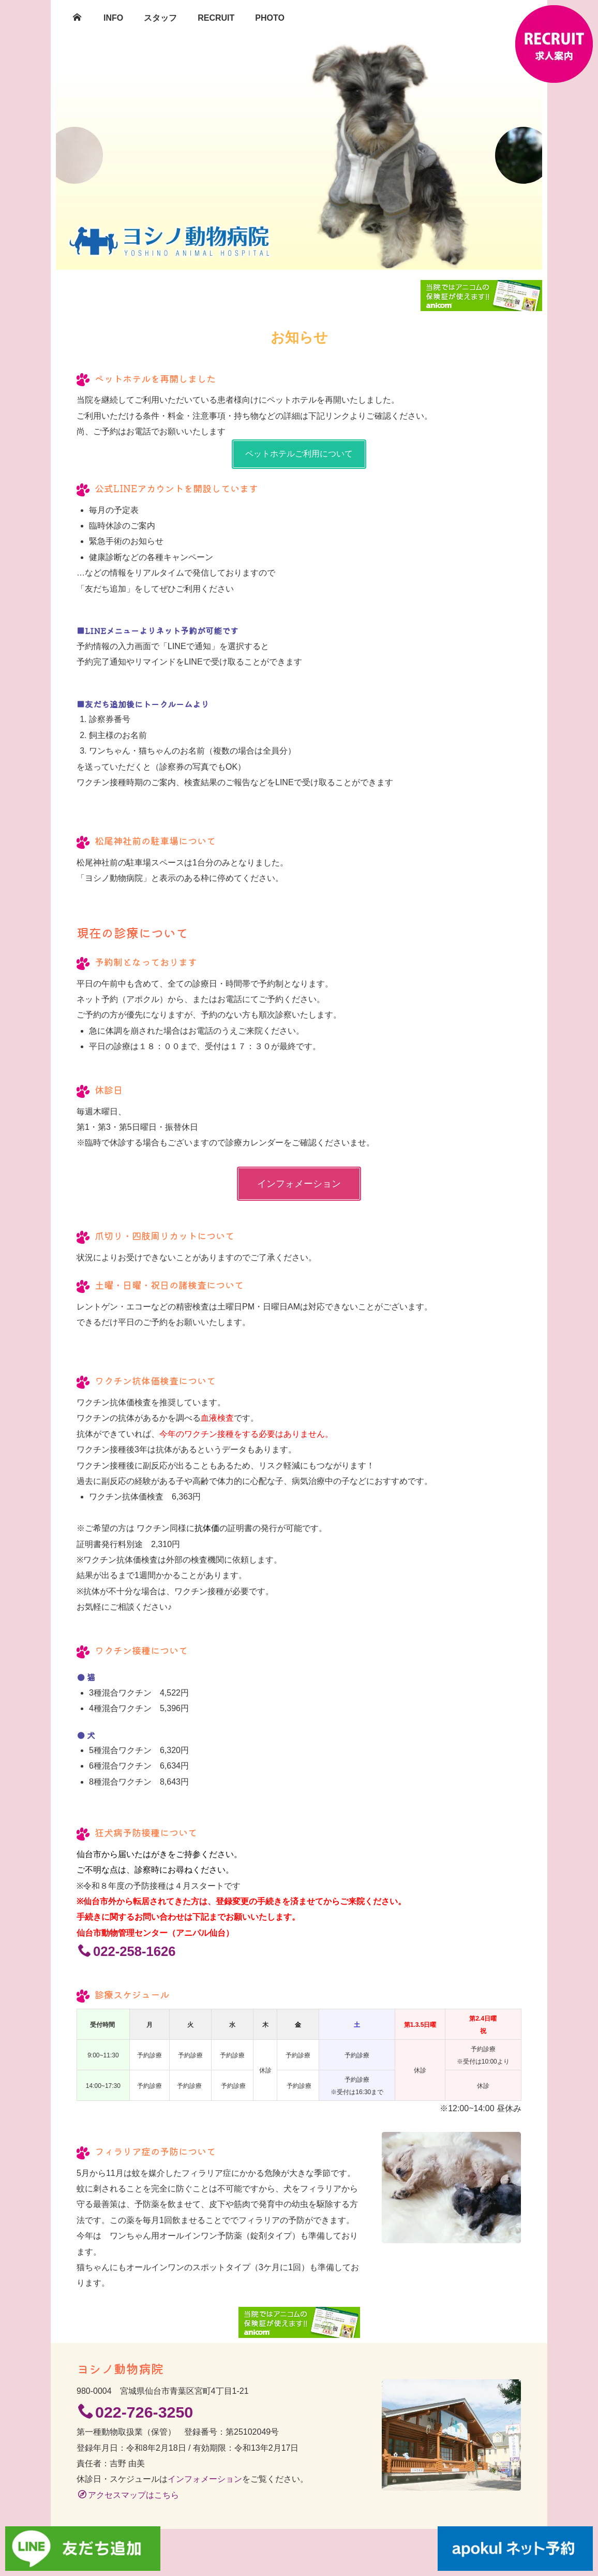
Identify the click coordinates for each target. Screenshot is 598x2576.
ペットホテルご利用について (299, 453)
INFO (113, 17)
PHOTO (270, 17)
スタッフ (160, 17)
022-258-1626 (126, 1951)
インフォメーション (299, 1184)
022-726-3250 (135, 2412)
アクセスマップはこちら (128, 2495)
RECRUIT (216, 17)
